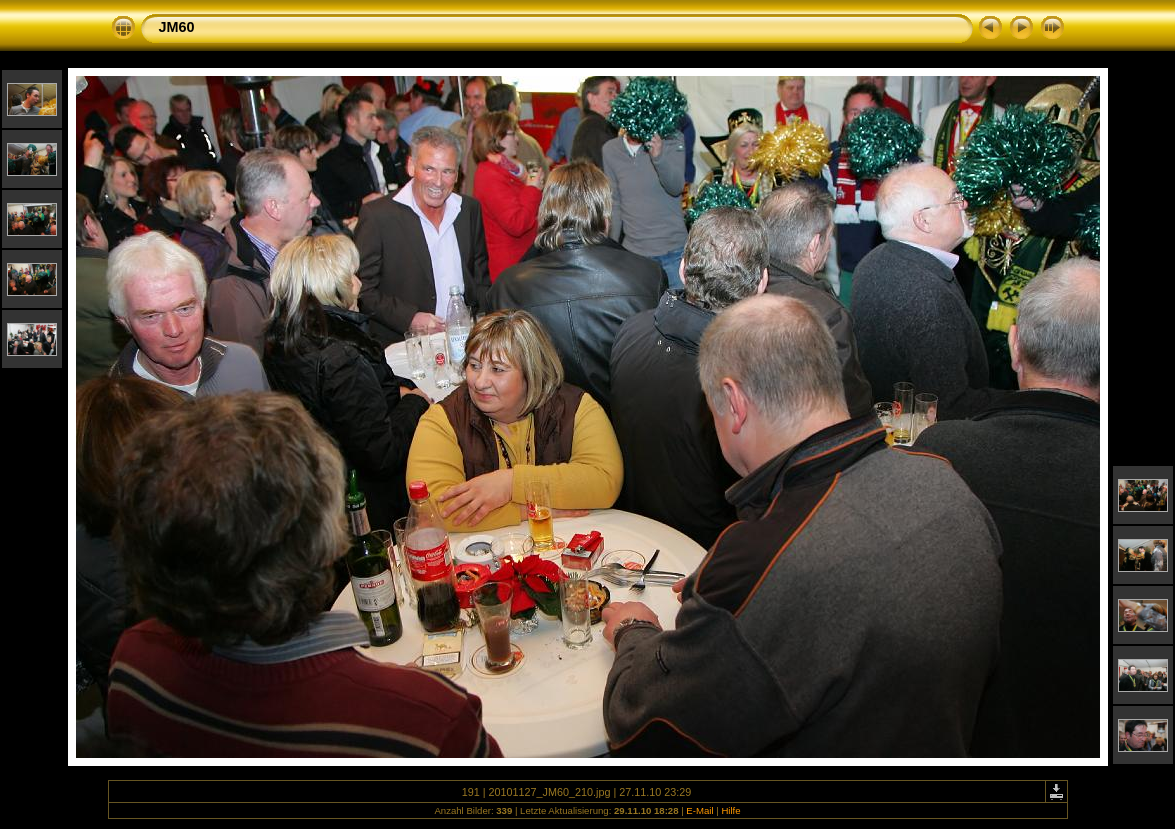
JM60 (177, 27)
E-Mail (699, 810)
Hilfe (730, 810)
